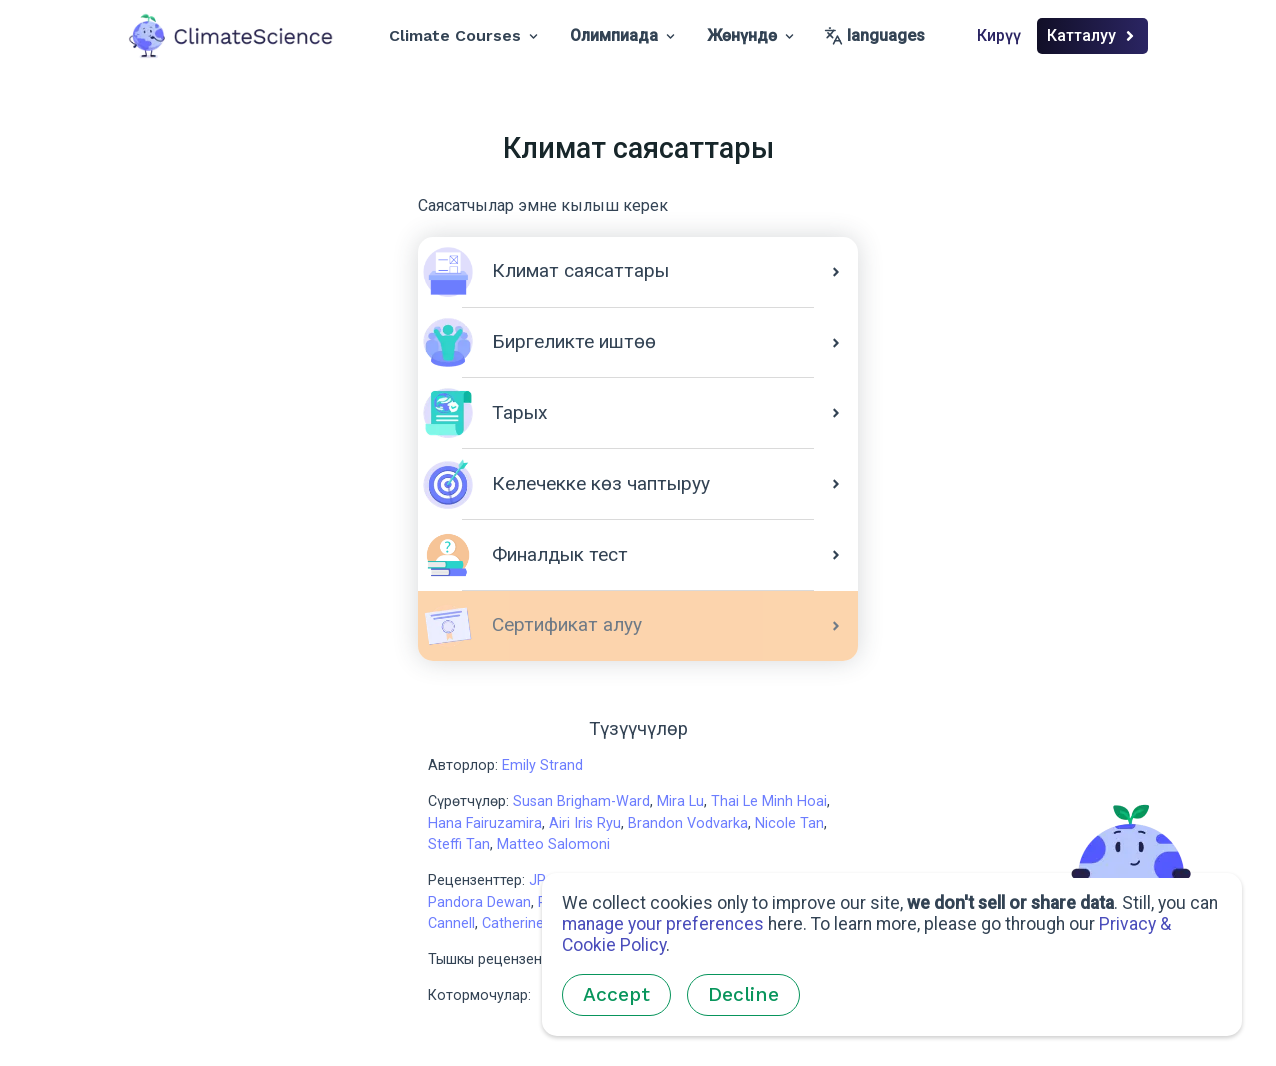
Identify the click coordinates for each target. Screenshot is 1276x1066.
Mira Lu (680, 801)
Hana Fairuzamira (485, 823)
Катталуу (1092, 35)
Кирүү (999, 35)
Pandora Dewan (479, 902)
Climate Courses (463, 35)
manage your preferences (663, 924)
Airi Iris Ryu (585, 823)
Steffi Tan (459, 844)
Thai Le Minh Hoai (769, 801)
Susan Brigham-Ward (581, 801)
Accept (616, 994)
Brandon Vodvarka (688, 823)
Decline (743, 994)
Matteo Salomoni (553, 844)
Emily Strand (542, 765)
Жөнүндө (750, 35)
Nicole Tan (789, 823)
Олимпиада (622, 35)
